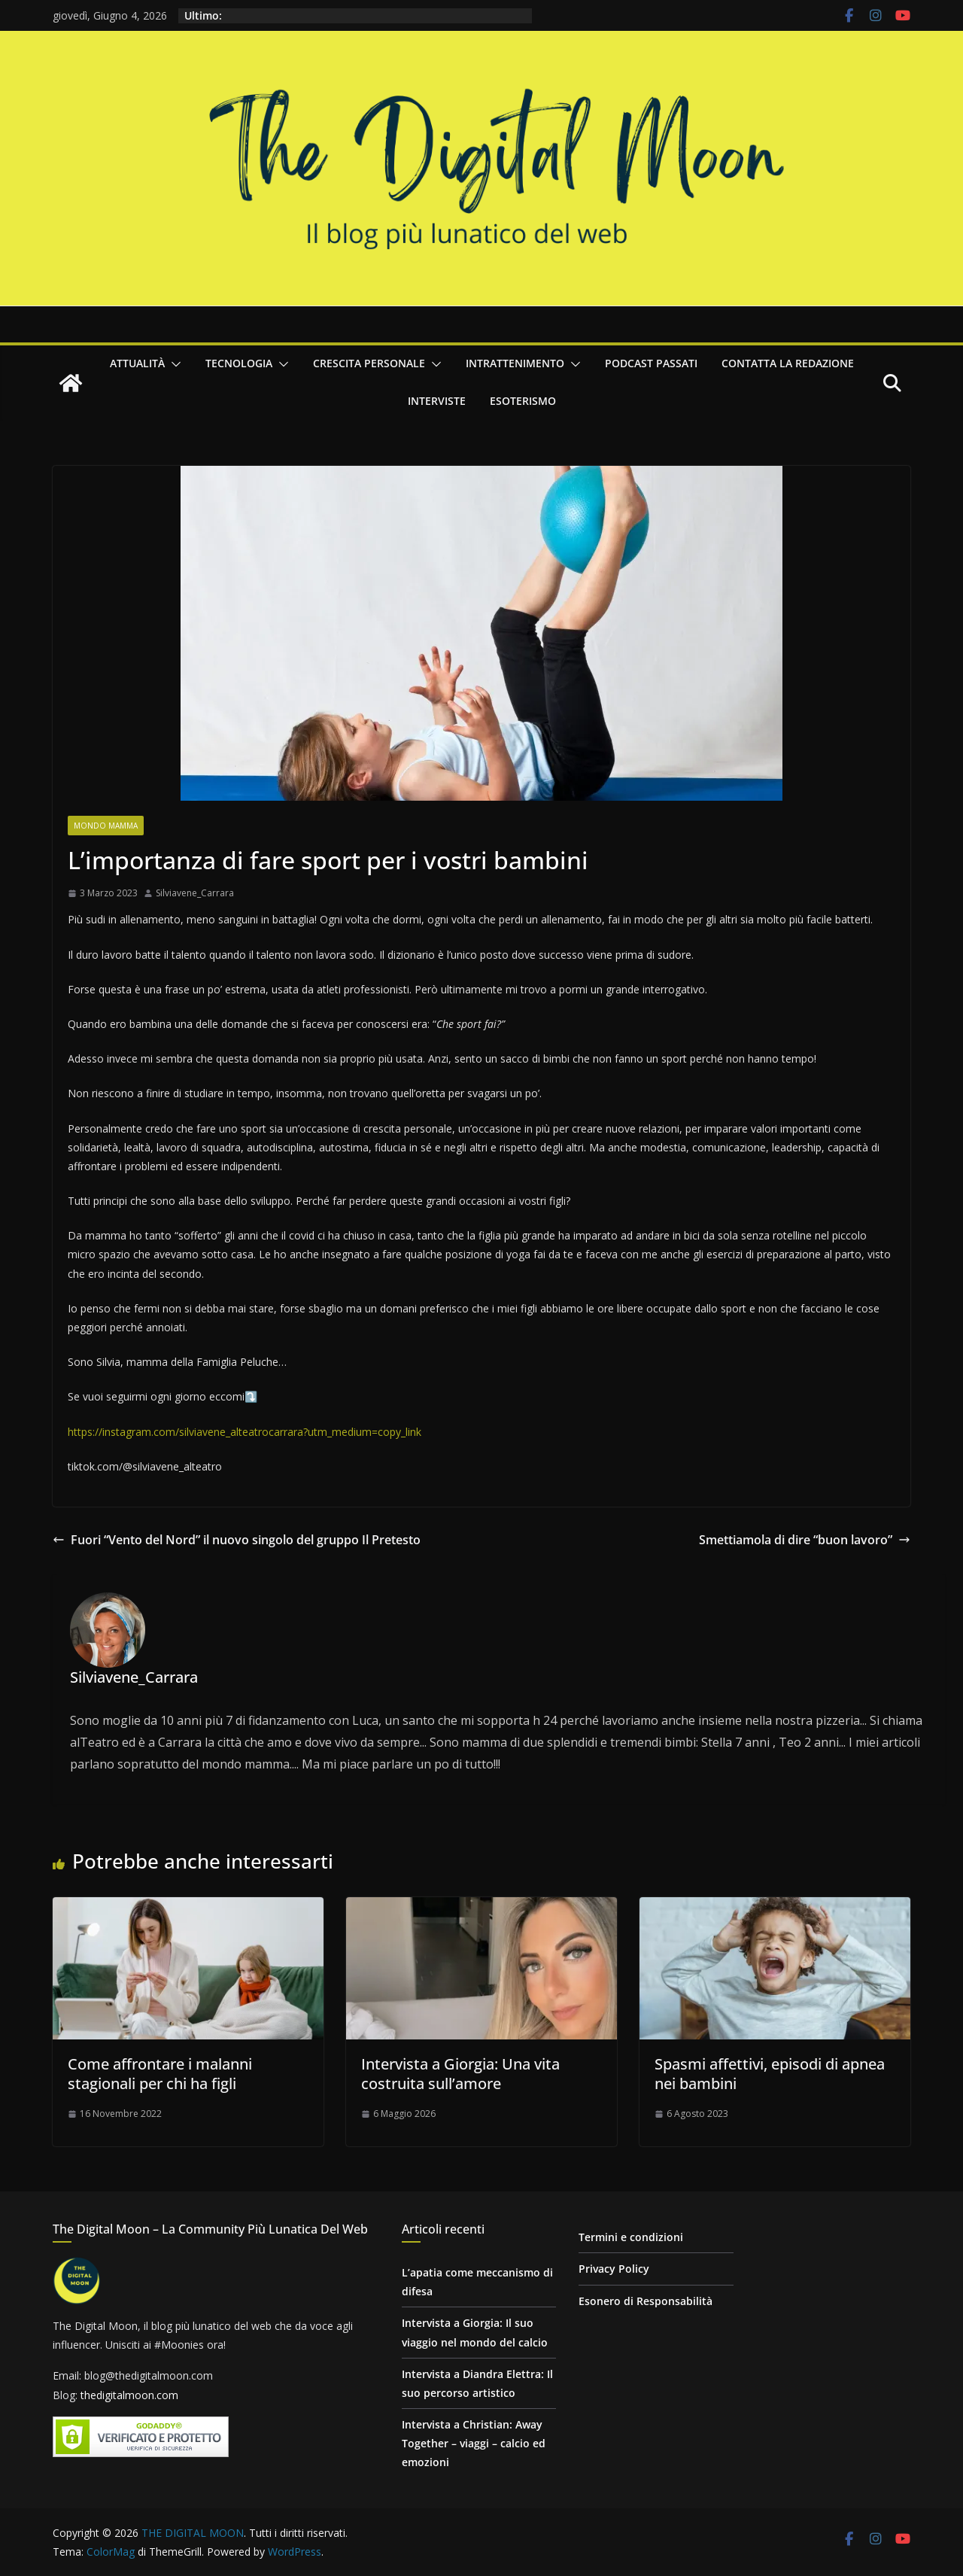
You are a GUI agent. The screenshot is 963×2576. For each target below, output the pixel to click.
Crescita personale (369, 363)
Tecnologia (238, 363)
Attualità (137, 363)
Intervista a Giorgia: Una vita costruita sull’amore (460, 2074)
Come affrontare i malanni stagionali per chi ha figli (160, 2074)
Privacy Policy (614, 2268)
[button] (173, 364)
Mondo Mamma (106, 825)
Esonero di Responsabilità (645, 2301)
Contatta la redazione (787, 363)
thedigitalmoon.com (129, 2395)
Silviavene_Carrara (195, 893)
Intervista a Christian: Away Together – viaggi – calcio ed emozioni (473, 2443)
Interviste (437, 401)
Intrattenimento (515, 363)
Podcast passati (651, 363)
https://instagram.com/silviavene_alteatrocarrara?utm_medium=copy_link (244, 1432)
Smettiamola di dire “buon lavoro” (804, 1539)
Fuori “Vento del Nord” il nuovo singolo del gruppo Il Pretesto (237, 1539)
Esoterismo (523, 401)
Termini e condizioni (631, 2237)
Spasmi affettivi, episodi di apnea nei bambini (770, 2074)
